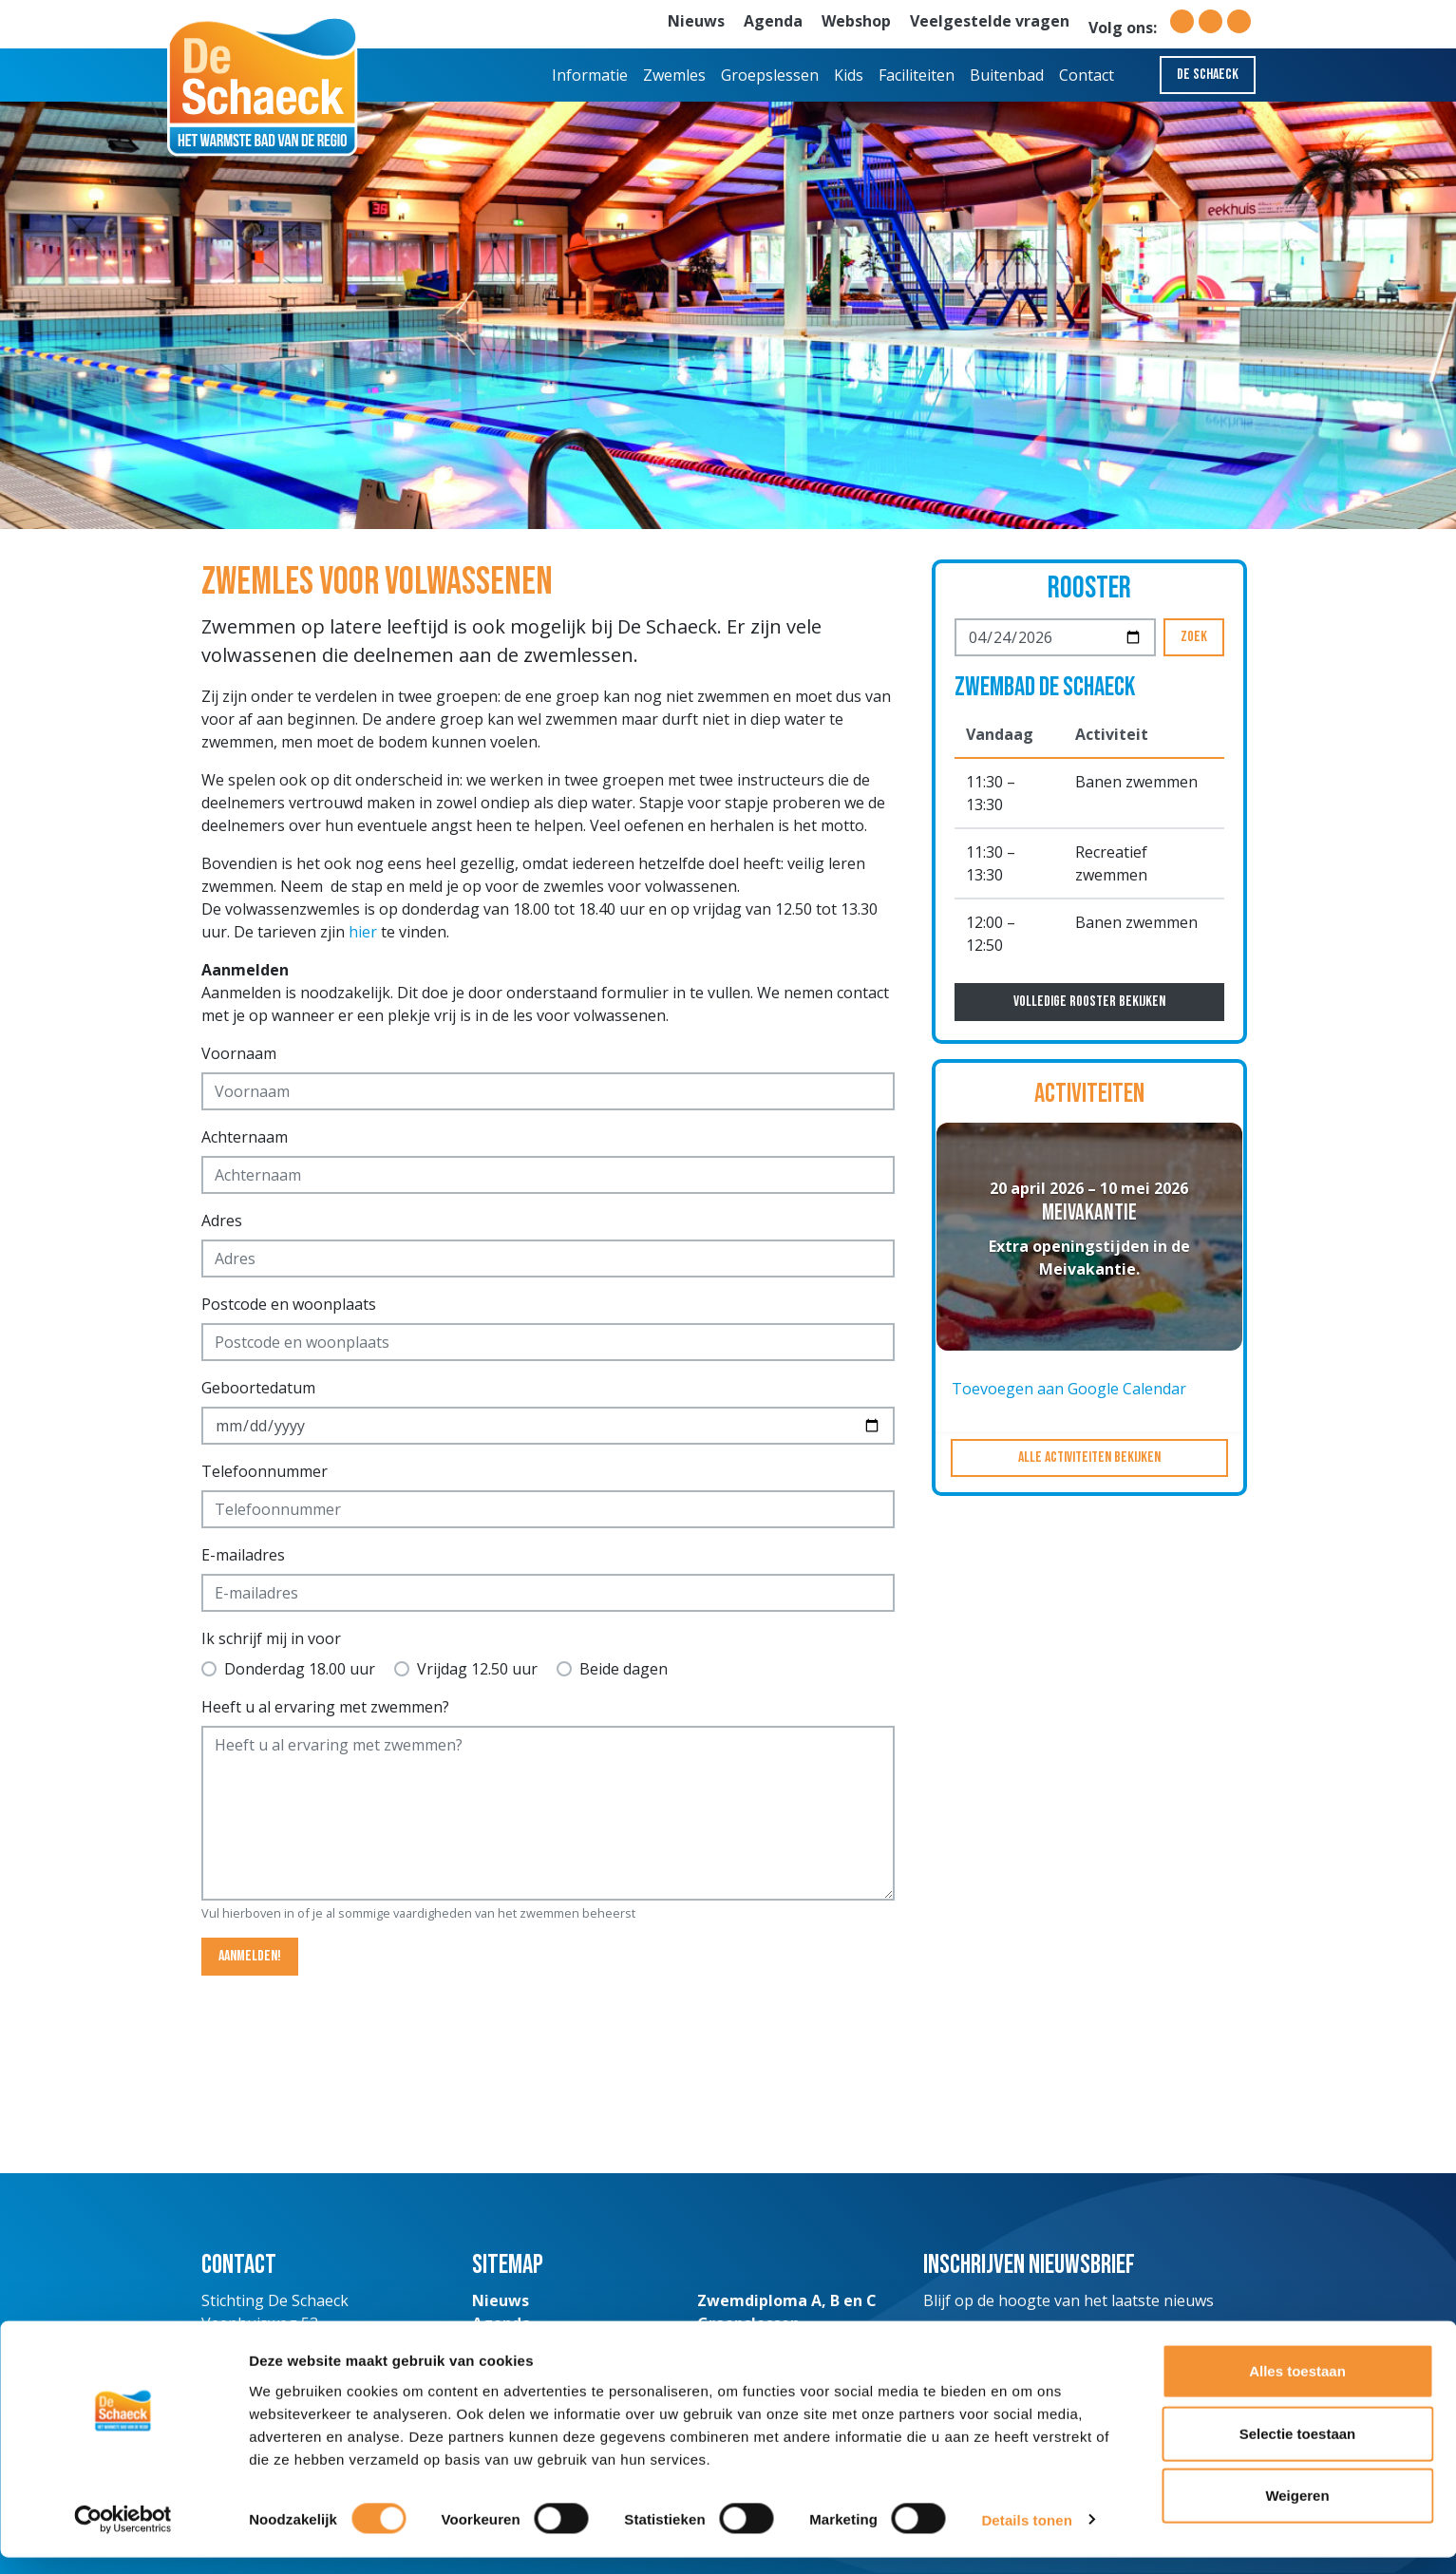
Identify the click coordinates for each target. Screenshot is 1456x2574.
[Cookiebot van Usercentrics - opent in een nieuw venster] (123, 2537)
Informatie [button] (590, 75)
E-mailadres (243, 1554)
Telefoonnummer (264, 1471)
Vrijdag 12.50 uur (477, 1668)
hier (363, 931)
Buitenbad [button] (1007, 75)
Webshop (856, 20)
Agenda (773, 20)
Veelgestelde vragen (989, 20)
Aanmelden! (249, 1956)
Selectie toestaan (1297, 2450)
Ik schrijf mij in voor (271, 1638)
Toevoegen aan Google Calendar (1069, 1388)
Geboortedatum (258, 1387)
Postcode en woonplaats (288, 1304)
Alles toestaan (1297, 2387)
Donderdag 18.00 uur (299, 1668)
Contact (1086, 75)
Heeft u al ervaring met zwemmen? (325, 1706)
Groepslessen (770, 75)
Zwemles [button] (674, 75)
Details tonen (1026, 2536)
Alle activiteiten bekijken (1089, 1457)
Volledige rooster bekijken (1089, 1002)
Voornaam (238, 1053)
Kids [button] (848, 75)
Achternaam (244, 1136)
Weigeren (1297, 2512)
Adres (221, 1220)
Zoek (1194, 637)
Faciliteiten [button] (917, 75)
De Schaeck (1208, 75)
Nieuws (696, 20)
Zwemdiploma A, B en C (787, 2300)
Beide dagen (623, 1668)
